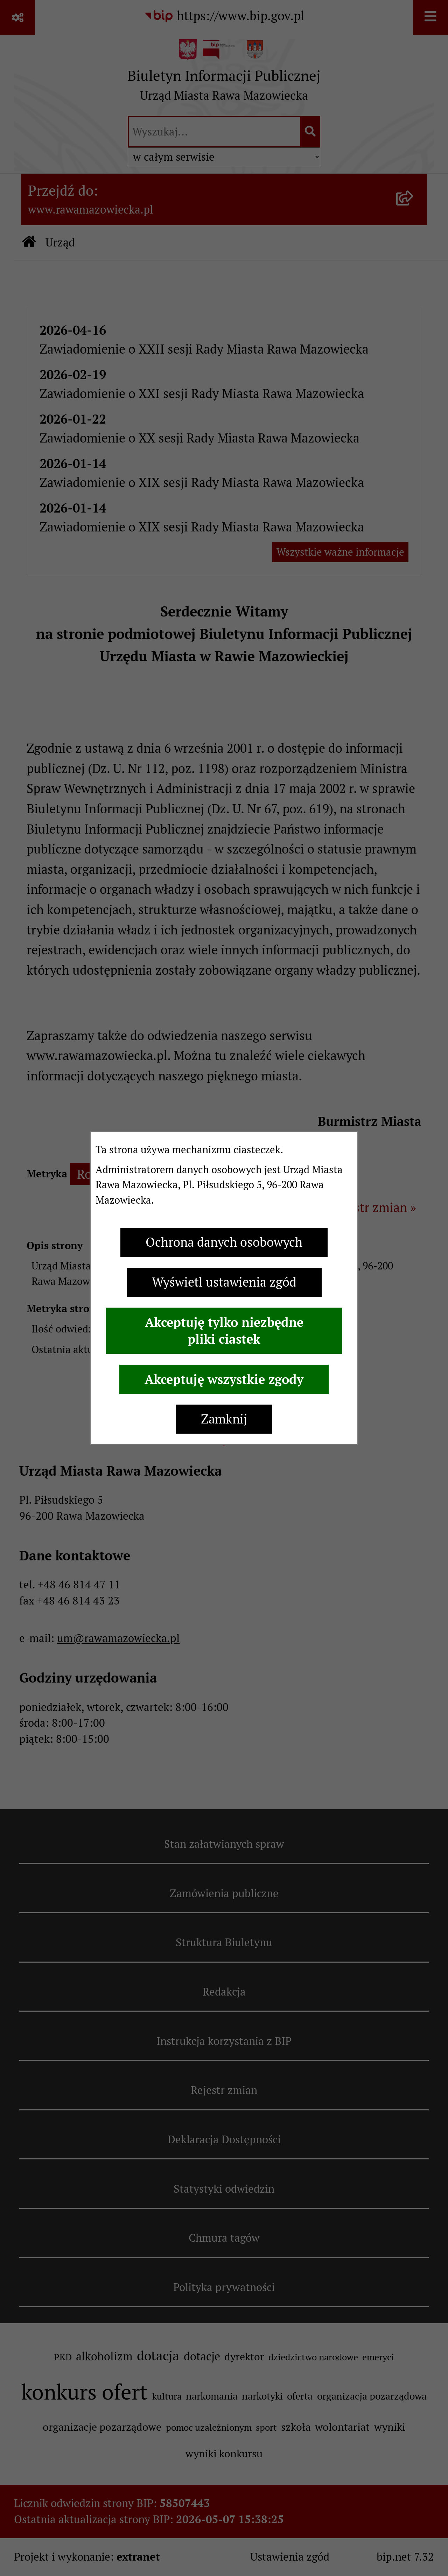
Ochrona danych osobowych (224, 1242)
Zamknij (224, 1419)
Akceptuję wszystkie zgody (224, 1379)
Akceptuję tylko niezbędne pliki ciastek (224, 1331)
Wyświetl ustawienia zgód (224, 1282)
